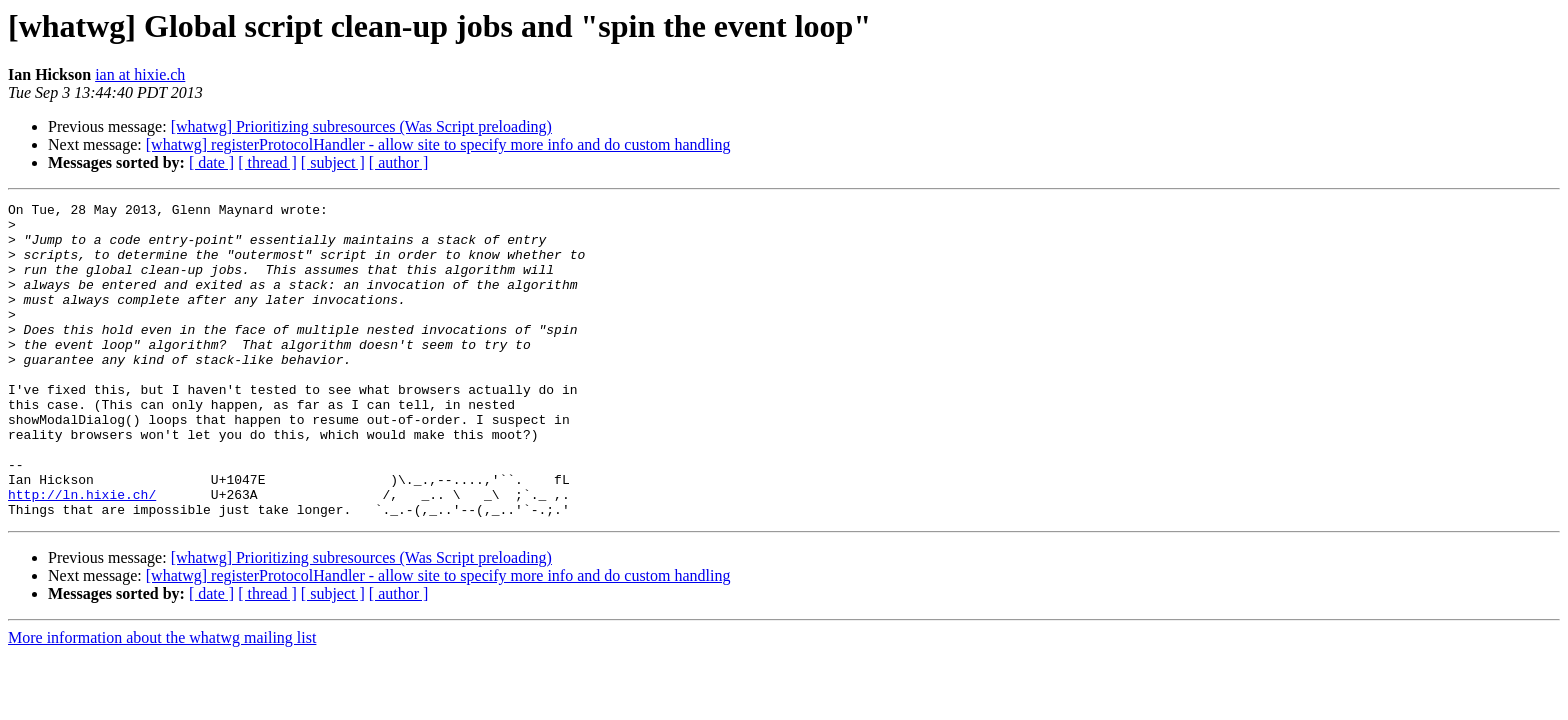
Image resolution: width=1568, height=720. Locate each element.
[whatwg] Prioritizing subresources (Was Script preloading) (361, 126)
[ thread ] (267, 162)
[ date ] (211, 162)
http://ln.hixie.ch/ (82, 554)
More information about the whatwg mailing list (162, 700)
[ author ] (399, 162)
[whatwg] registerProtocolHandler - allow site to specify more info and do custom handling (438, 144)
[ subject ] (333, 162)
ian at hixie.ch (140, 74)
